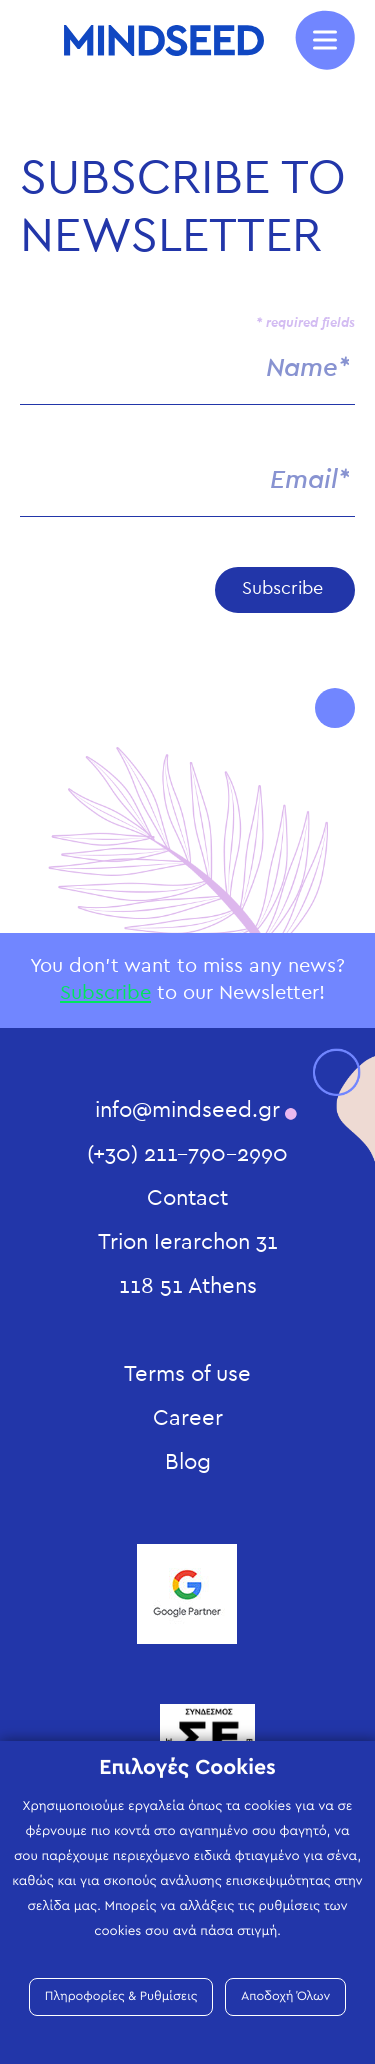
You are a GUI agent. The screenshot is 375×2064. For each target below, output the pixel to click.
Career (188, 1418)
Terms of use (187, 1374)
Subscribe (105, 993)
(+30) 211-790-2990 (187, 1154)
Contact (187, 1198)
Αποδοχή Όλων (285, 1996)
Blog (188, 1462)
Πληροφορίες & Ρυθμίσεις (121, 1996)
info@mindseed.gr (187, 1110)
